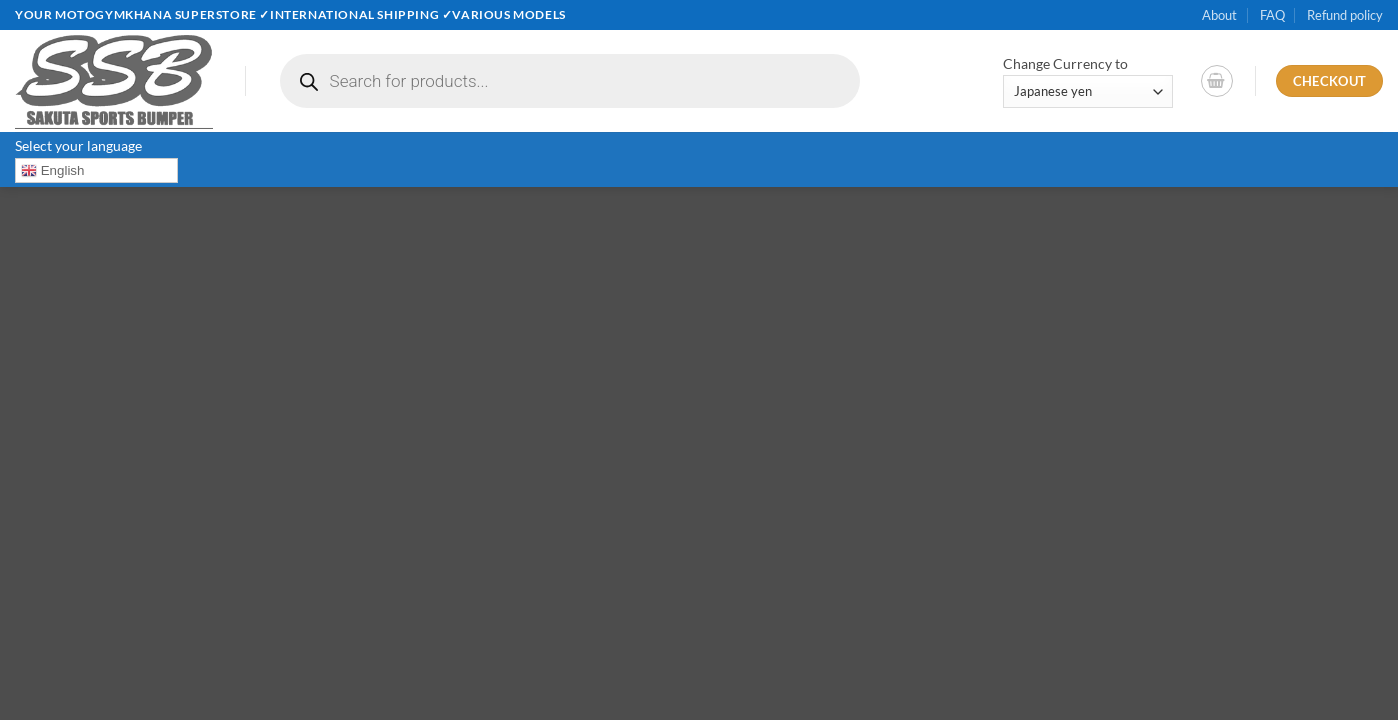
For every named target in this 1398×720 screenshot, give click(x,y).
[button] (1217, 81)
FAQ (1272, 15)
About (1219, 15)
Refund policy (1345, 15)
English (52, 171)
